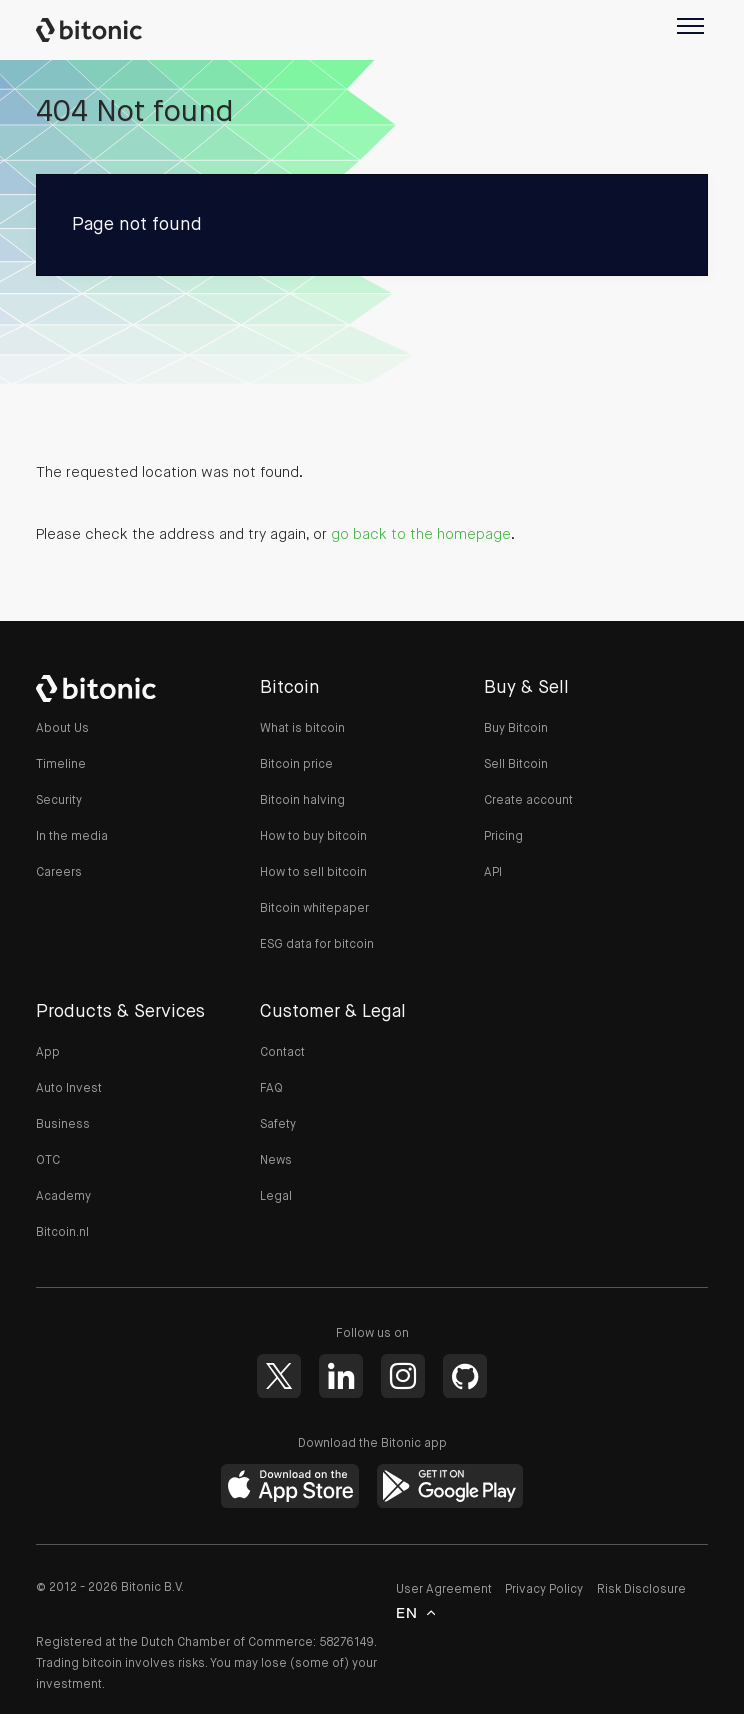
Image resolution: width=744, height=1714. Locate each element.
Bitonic (99, 30)
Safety (278, 1125)
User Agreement (444, 1591)
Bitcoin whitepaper (314, 909)
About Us (62, 729)
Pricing (503, 837)
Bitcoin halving (302, 801)
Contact (282, 1053)
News (276, 1161)
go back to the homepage (421, 534)
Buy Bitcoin (516, 729)
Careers (59, 873)
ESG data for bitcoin (317, 945)
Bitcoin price (296, 765)
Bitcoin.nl (62, 1233)
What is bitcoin (302, 729)
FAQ (271, 1089)
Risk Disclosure (641, 1591)
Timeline (61, 765)
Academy (63, 1197)
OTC (48, 1161)
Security (59, 801)
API (493, 873)
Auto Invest (69, 1089)
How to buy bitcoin (313, 837)
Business (63, 1125)
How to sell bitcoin (313, 873)
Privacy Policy (544, 1591)
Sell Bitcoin (516, 765)
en (407, 1616)
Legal (276, 1197)
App (48, 1053)
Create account (528, 801)
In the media (72, 837)
